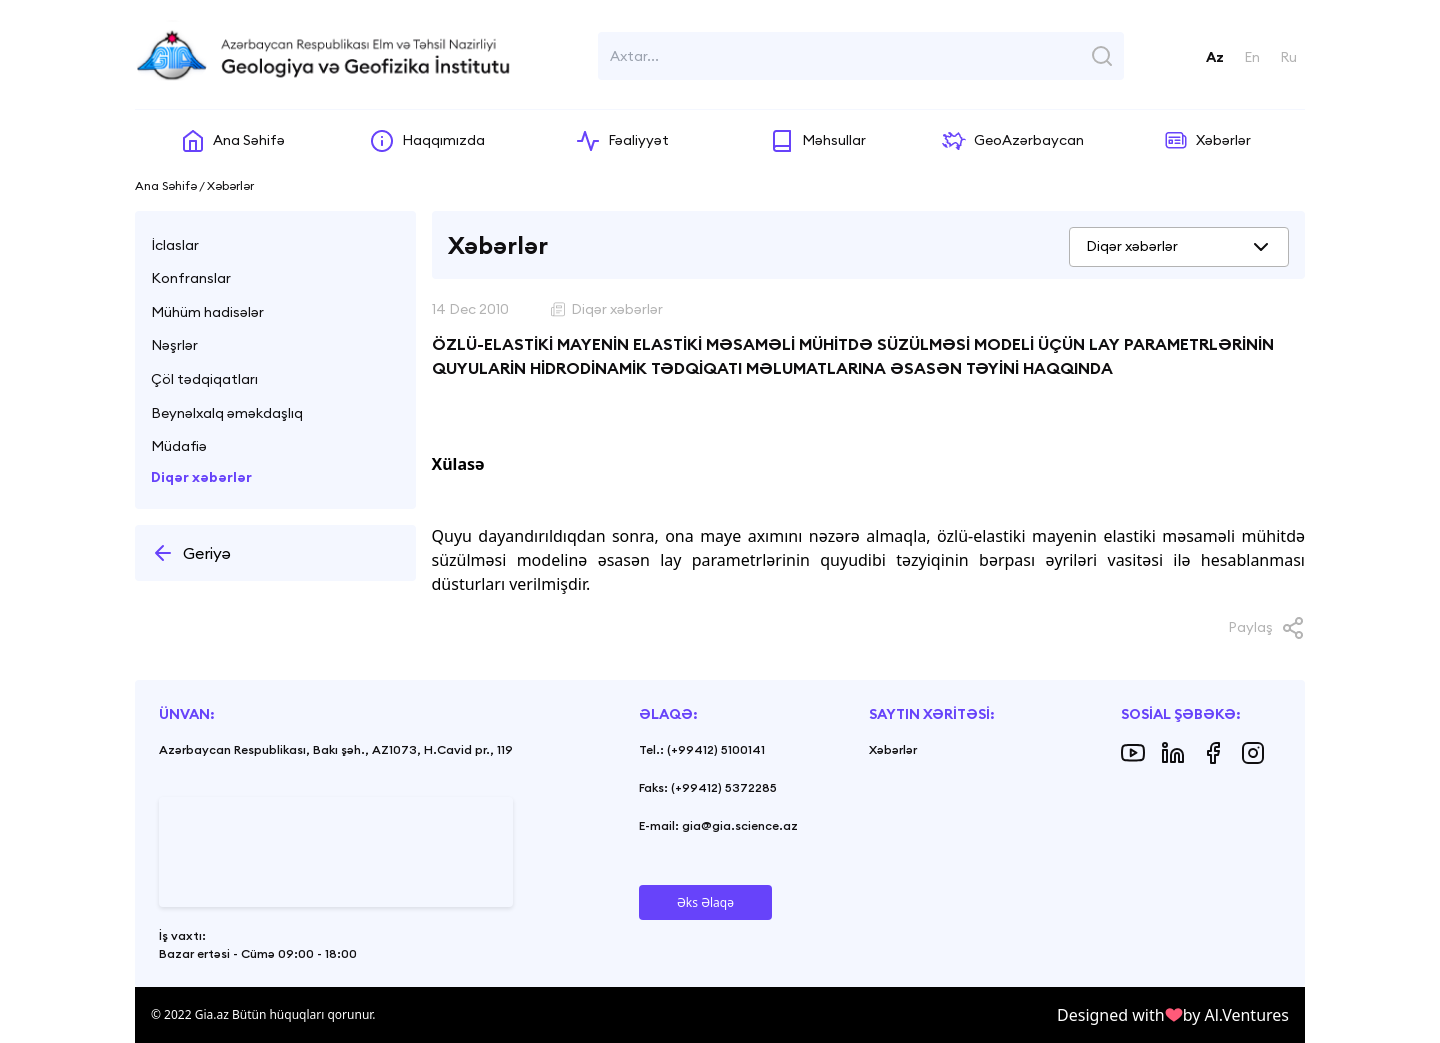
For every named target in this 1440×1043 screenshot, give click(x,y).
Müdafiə (179, 446)
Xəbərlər (893, 749)
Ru (1288, 57)
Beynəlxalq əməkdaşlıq (227, 413)
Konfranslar (191, 278)
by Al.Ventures (1236, 1015)
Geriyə (191, 553)
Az (1215, 57)
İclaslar (175, 245)
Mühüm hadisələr (207, 312)
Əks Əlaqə (705, 902)
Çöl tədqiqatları (204, 379)
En (1252, 57)
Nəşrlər (174, 345)
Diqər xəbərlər (201, 477)
